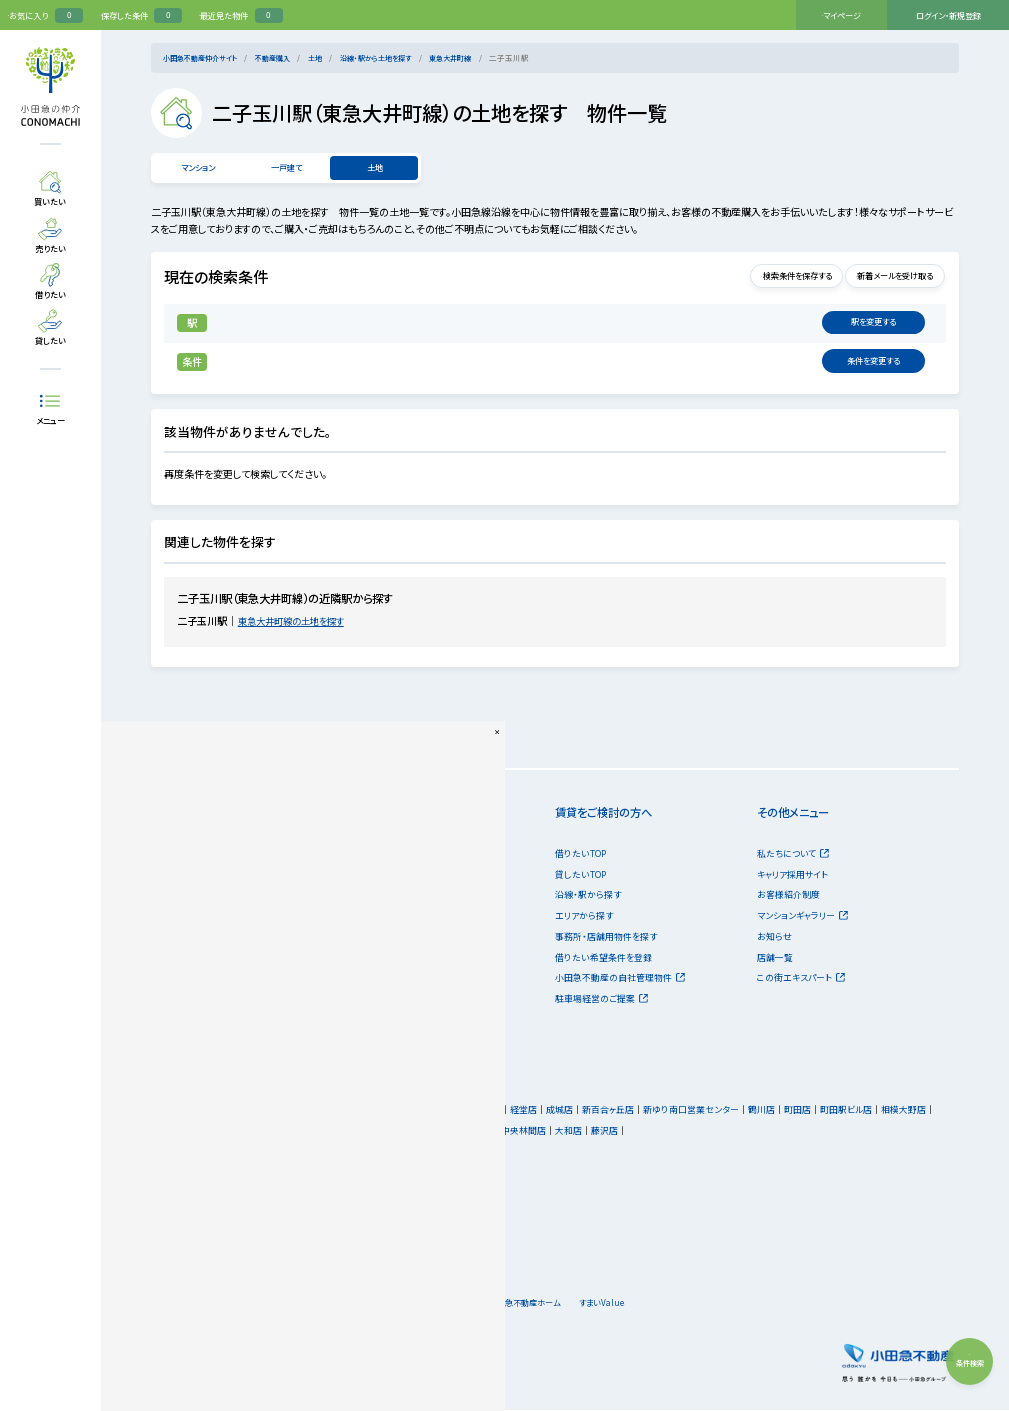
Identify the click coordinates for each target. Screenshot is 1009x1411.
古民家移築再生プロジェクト (206, 1041)
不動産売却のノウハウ (396, 1000)
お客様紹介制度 (788, 896)
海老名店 (449, 1132)
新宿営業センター (477, 1111)
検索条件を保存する (761, 278)
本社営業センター (398, 1111)
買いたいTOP (177, 855)
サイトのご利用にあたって (201, 1304)
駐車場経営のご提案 (601, 1000)
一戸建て (286, 168)
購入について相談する (193, 979)
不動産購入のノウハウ (194, 1021)
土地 (332, 57)
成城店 (570, 1111)
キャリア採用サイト (792, 876)
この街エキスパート (801, 979)
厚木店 (489, 1132)
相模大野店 (914, 1111)
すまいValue (686, 1304)
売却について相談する (395, 917)
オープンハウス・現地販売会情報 (213, 959)
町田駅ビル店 (857, 1111)
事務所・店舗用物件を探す (606, 938)
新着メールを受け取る (882, 278)
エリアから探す (584, 917)
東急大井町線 (481, 57)
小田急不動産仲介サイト (205, 57)
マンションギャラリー (802, 917)
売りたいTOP (378, 855)
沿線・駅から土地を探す (398, 57)
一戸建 (164, 896)
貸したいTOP (580, 876)
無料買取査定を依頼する (401, 896)
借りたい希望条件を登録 (603, 959)
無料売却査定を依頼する (401, 876)
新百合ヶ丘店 (619, 1111)
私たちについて (793, 855)
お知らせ (774, 938)
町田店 (808, 1111)
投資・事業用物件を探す (204, 938)
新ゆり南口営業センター (702, 1111)
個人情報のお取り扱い (320, 1304)
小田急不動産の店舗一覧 (211, 1115)
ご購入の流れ (177, 1000)
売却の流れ (375, 979)
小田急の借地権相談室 (398, 1041)
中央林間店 (534, 1132)
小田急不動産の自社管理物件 (620, 979)
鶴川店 (772, 1111)
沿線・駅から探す (588, 896)
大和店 (579, 1132)
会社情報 (413, 1304)
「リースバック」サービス (398, 1021)
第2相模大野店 (392, 1132)
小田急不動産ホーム (590, 1304)
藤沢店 (615, 1132)
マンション (197, 168)
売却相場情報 (380, 938)
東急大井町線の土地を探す (303, 622)
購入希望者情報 (384, 959)
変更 (878, 324)
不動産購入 (286, 57)
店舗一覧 (775, 959)
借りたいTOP (580, 855)
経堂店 (534, 1111)
